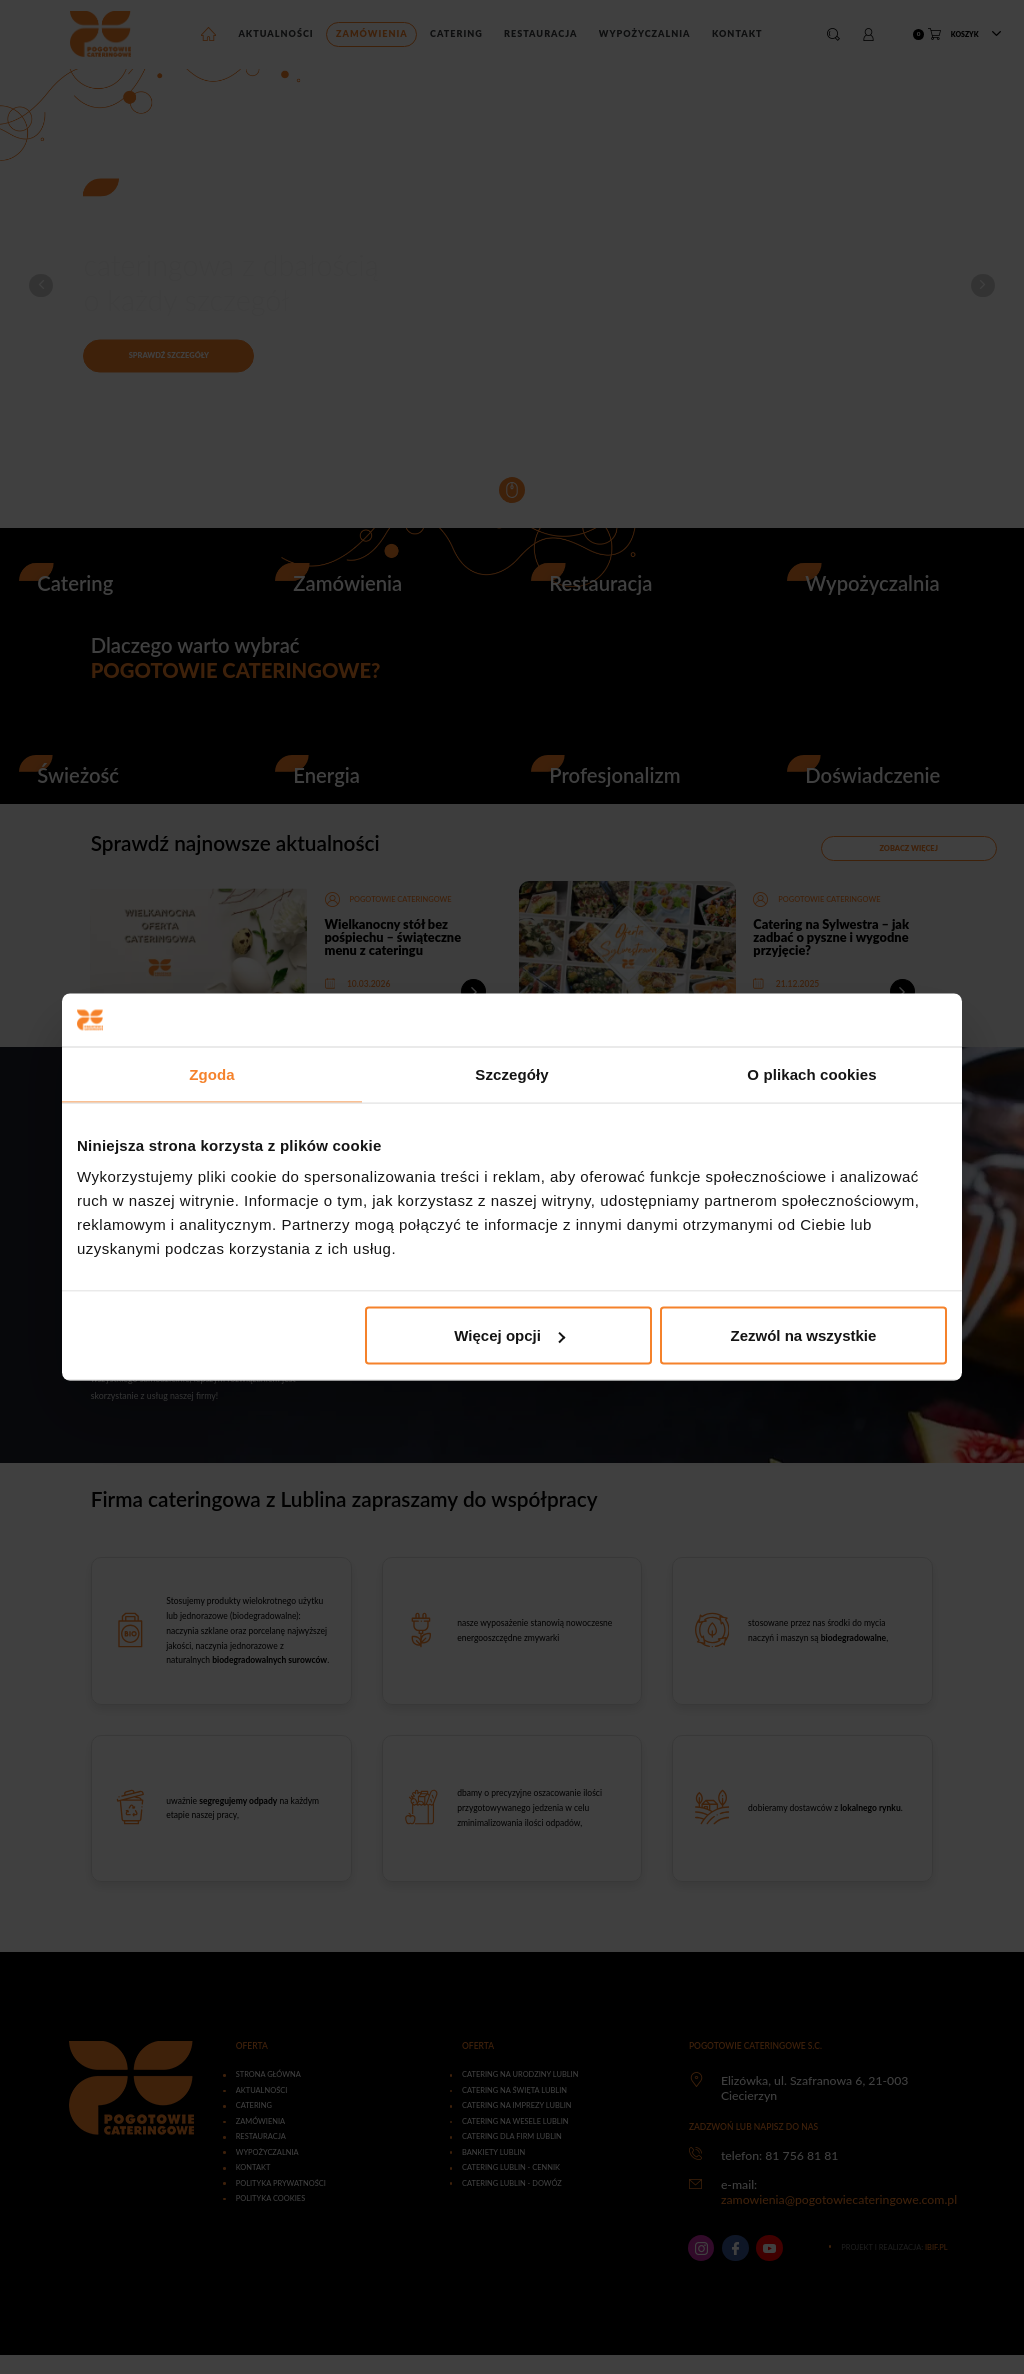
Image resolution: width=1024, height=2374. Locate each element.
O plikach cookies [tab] (811, 1073)
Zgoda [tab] (212, 1073)
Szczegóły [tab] (511, 1073)
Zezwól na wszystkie (804, 1335)
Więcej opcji (509, 1335)
